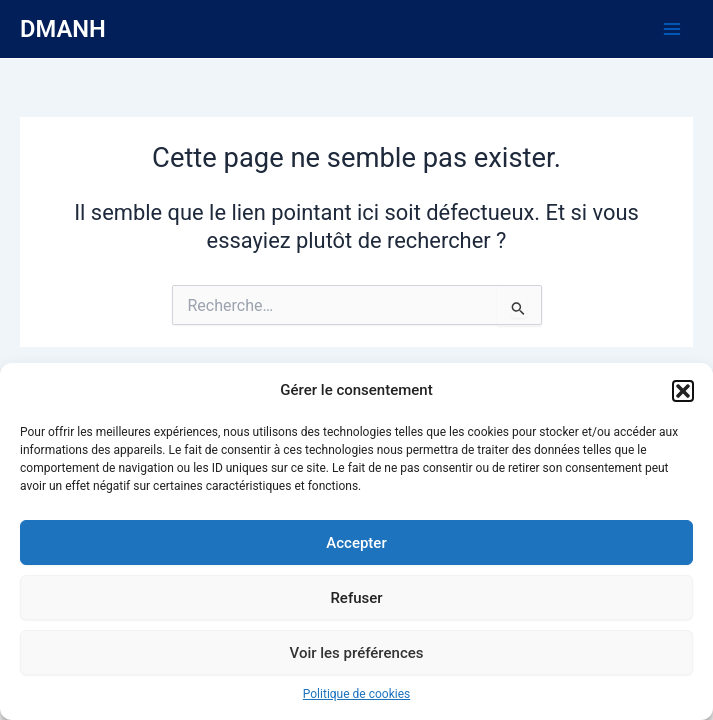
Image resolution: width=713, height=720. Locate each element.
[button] (683, 391)
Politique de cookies (356, 694)
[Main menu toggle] (672, 29)
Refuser (356, 598)
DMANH (63, 29)
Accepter (356, 543)
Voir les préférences (357, 653)
